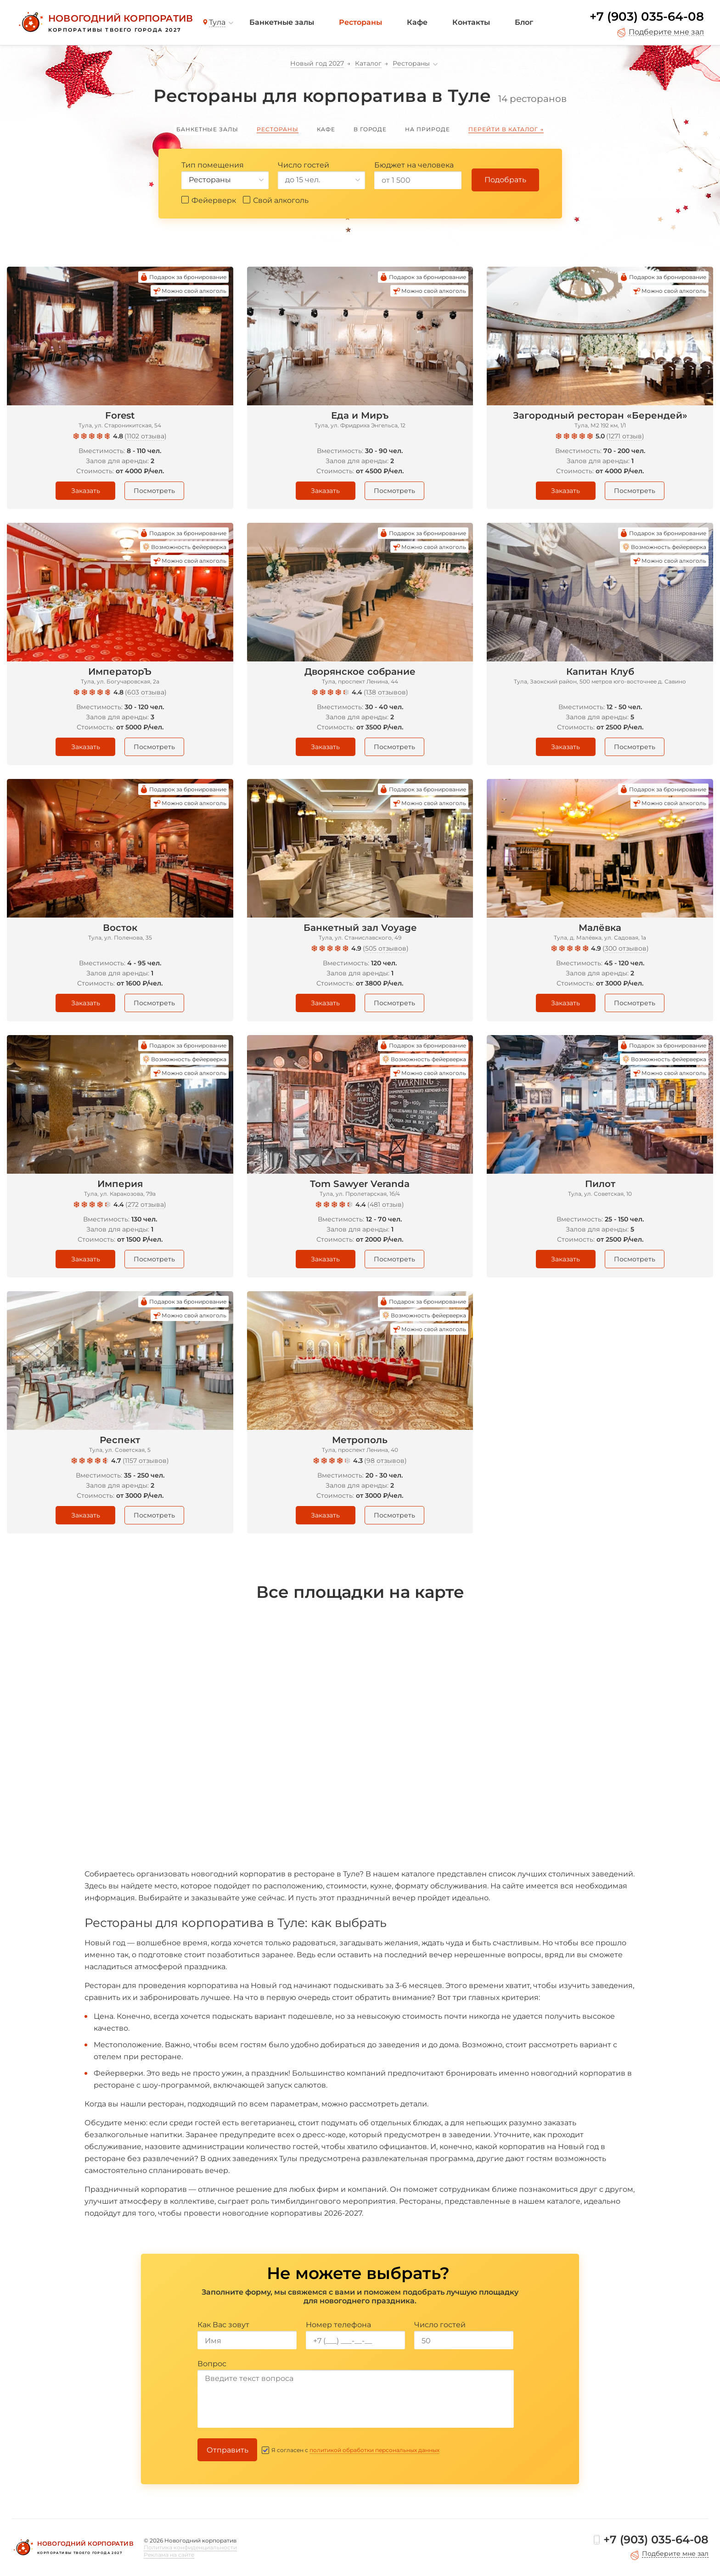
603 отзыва (145, 692)
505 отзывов (385, 948)
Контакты (471, 22)
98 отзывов (385, 1460)
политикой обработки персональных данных (374, 2450)
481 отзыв (386, 1204)
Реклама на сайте (169, 2554)
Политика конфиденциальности (190, 2547)
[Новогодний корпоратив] (104, 22)
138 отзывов (386, 692)
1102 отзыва (145, 436)
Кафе (417, 22)
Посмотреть (154, 491)
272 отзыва (146, 1204)
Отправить (227, 2450)
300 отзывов (626, 948)
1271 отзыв (625, 436)
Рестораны (360, 22)
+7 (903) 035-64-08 (647, 16)
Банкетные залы (281, 22)
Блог (524, 22)
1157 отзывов (146, 1460)
